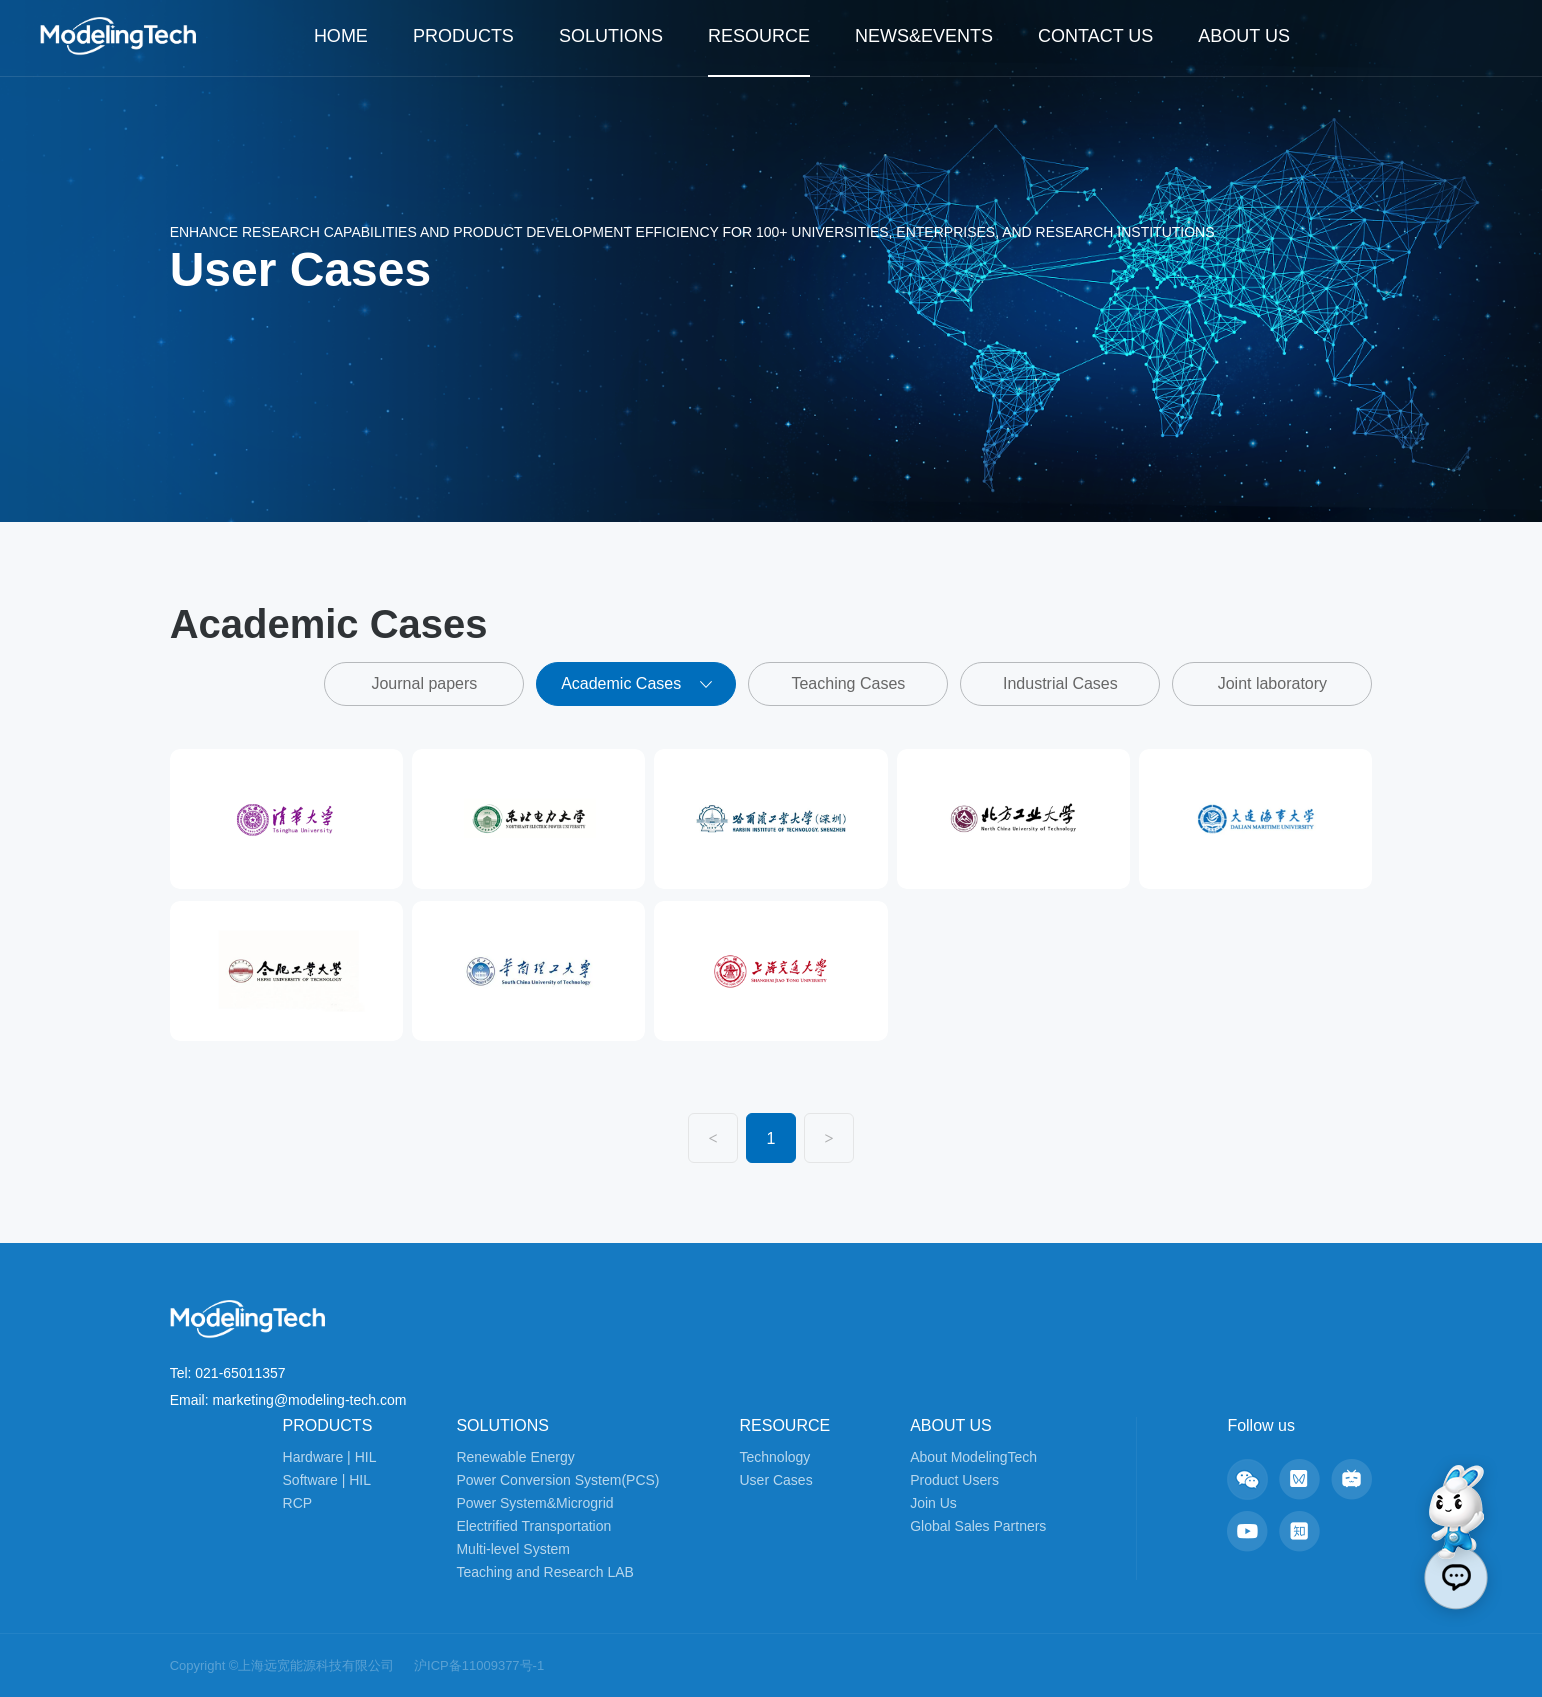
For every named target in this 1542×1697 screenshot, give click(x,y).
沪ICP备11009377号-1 (479, 1665)
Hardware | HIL (330, 1457)
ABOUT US (1244, 36)
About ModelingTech (973, 1457)
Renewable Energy (515, 1457)
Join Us (933, 1503)
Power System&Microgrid (534, 1503)
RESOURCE (759, 36)
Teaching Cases (848, 683)
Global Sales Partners (978, 1526)
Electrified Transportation (533, 1526)
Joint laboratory (1272, 683)
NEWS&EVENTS (924, 36)
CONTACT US (1095, 36)
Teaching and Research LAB (544, 1572)
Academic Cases (636, 683)
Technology (775, 1457)
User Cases (776, 1480)
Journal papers (424, 683)
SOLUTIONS (611, 36)
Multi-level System (513, 1549)
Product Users (954, 1480)
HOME (341, 36)
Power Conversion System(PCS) (557, 1480)
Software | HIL (327, 1480)
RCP (298, 1503)
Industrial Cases (1060, 683)
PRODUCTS (463, 36)
